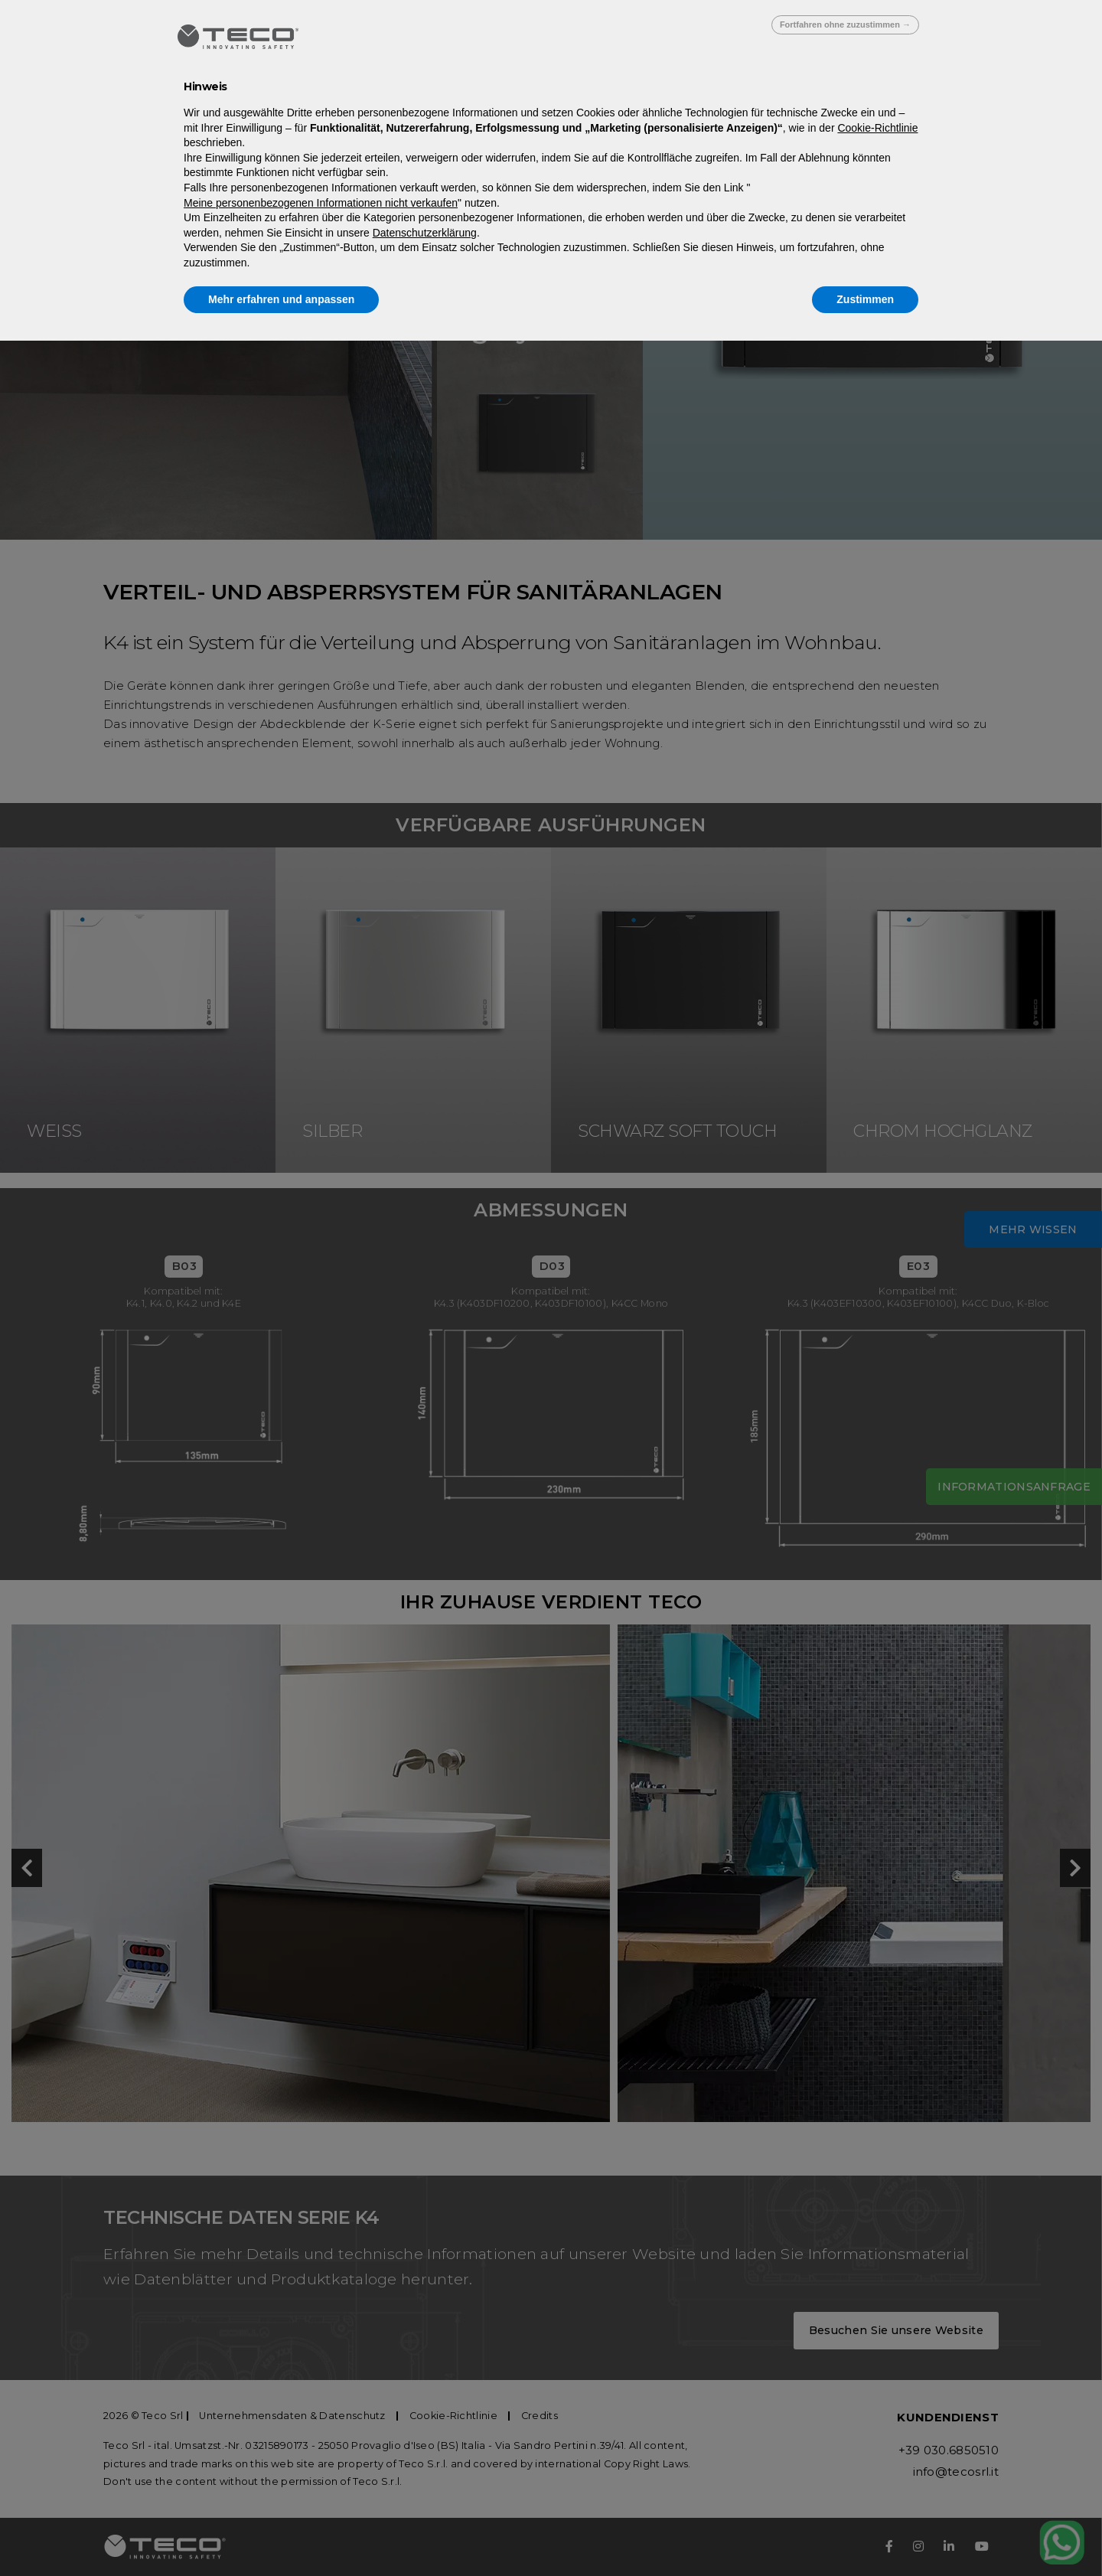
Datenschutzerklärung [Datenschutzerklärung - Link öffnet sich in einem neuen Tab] (425, 233)
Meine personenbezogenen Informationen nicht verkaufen (321, 203)
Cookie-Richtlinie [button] (877, 128)
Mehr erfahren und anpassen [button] (281, 299)
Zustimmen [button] (865, 299)
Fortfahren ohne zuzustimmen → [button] (845, 24)
